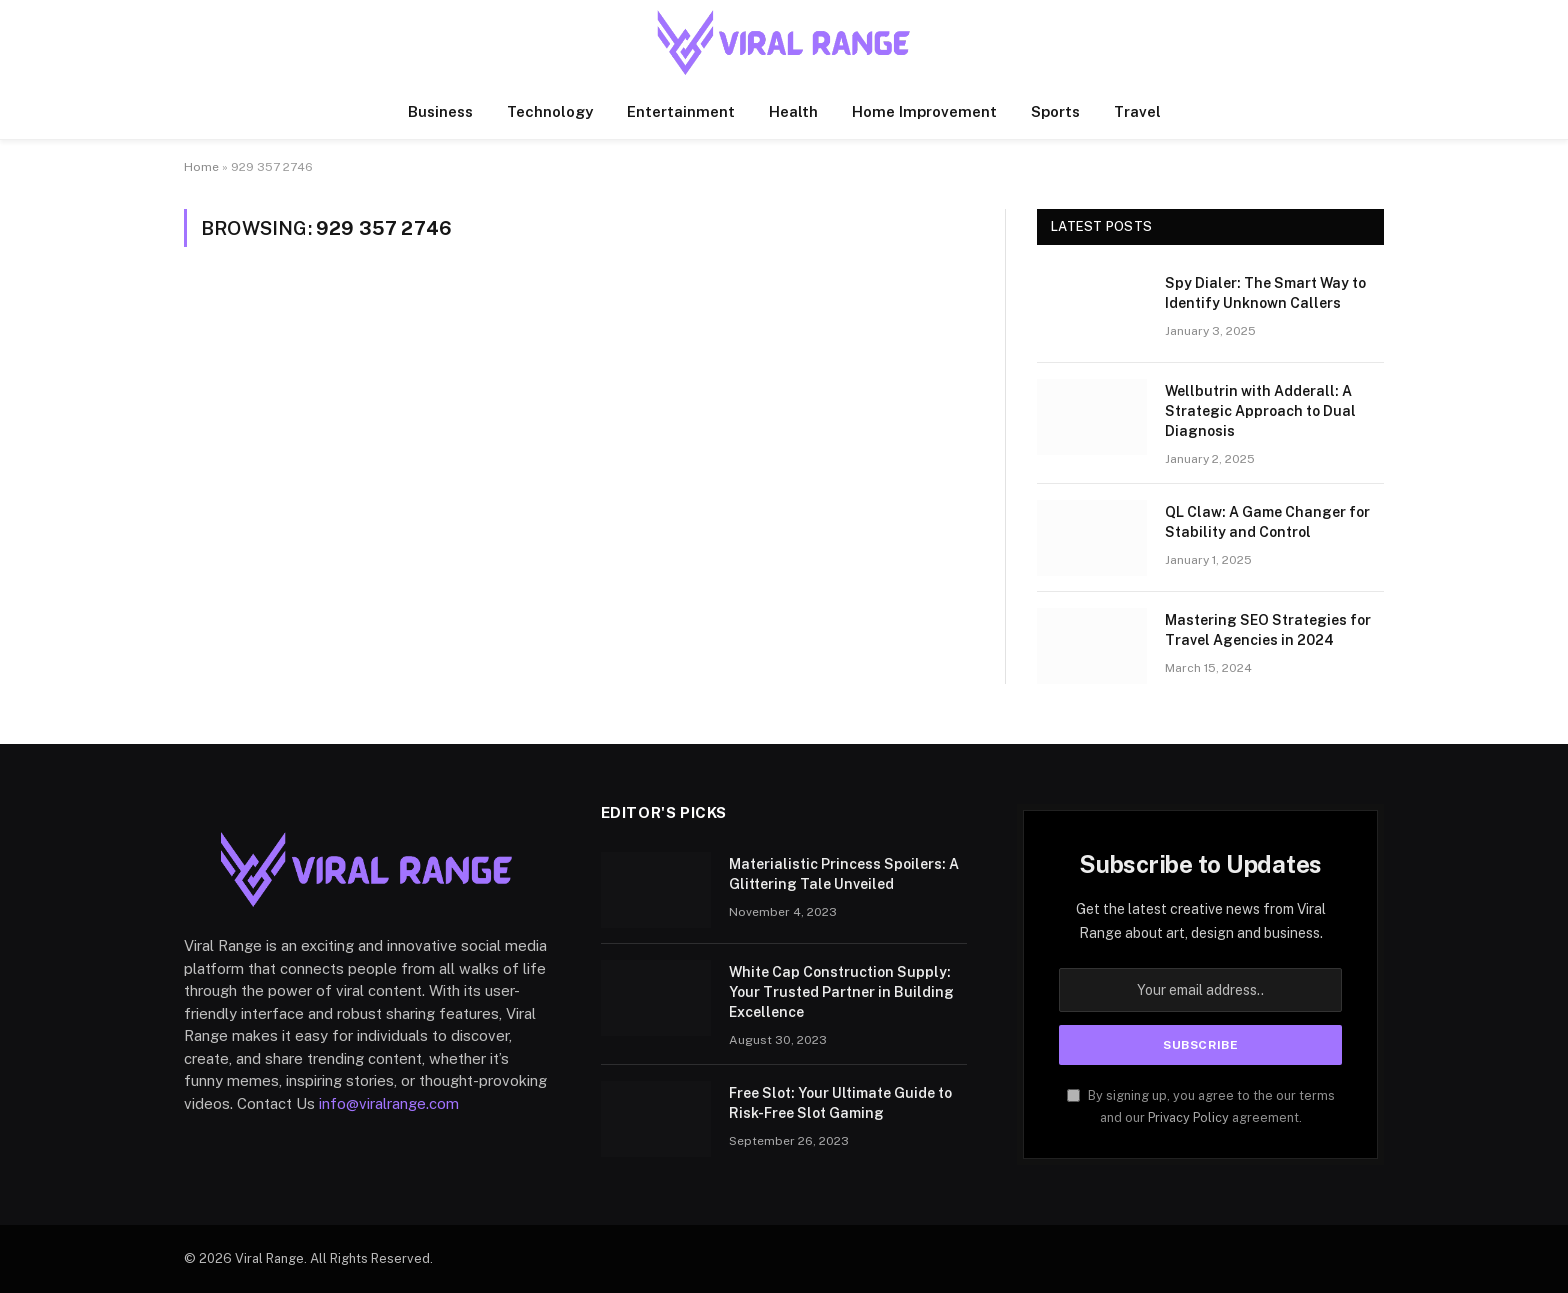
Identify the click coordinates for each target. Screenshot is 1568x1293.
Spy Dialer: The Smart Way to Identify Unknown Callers (1265, 293)
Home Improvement (924, 111)
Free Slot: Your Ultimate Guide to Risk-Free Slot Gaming (840, 1103)
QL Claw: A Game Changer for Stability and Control (1267, 522)
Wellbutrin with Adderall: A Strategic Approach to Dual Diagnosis (1260, 411)
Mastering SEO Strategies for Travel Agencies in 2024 (1268, 630)
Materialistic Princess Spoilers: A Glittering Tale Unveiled (844, 874)
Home (201, 167)
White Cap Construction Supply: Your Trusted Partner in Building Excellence (841, 992)
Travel (1137, 111)
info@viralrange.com (389, 1103)
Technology (550, 111)
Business (440, 111)
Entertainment (681, 111)
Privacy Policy (1188, 1117)
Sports (1055, 111)
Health (793, 111)
